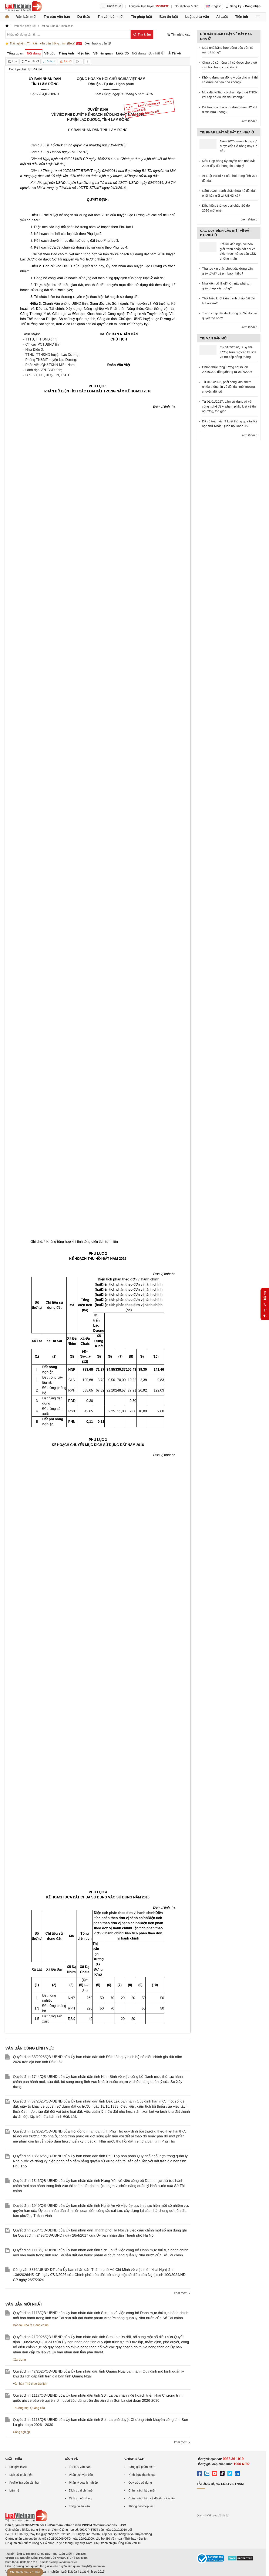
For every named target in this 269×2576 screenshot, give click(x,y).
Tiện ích (241, 17)
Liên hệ (14, 2490)
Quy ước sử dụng (140, 2482)
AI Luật (222, 17)
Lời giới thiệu (18, 2467)
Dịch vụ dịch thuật (81, 2490)
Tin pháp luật (141, 17)
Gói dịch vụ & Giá (186, 6)
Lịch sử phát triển (21, 2474)
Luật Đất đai (69, 2571)
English (213, 6)
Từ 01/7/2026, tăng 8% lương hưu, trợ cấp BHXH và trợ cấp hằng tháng (238, 352)
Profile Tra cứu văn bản (24, 2482)
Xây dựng (19, 2359)
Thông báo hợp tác (141, 2506)
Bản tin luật (168, 17)
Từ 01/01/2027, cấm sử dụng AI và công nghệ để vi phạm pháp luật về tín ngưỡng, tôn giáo (229, 406)
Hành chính (41, 2325)
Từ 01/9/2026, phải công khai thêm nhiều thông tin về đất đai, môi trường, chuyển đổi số (229, 386)
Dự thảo (83, 17)
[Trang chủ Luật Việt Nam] (23, 6)
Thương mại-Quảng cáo (29, 2408)
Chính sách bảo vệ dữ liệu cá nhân (151, 2498)
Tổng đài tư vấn (79, 2506)
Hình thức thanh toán (142, 2474)
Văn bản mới (26, 17)
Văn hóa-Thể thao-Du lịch (30, 2383)
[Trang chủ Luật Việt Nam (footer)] (26, 2520)
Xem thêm (182, 2293)
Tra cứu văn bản (57, 17)
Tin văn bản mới (111, 17)
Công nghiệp (21, 2432)
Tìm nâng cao (178, 34)
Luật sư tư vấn (197, 17)
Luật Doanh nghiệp (46, 2571)
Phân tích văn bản (81, 2474)
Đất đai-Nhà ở (22, 2325)
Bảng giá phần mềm (141, 2467)
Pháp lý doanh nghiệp (83, 2482)
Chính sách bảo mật (141, 2490)
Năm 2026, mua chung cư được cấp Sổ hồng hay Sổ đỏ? (238, 146)
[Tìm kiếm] (142, 34)
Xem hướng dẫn (98, 43)
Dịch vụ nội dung (80, 2498)
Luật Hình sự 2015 (92, 2571)
